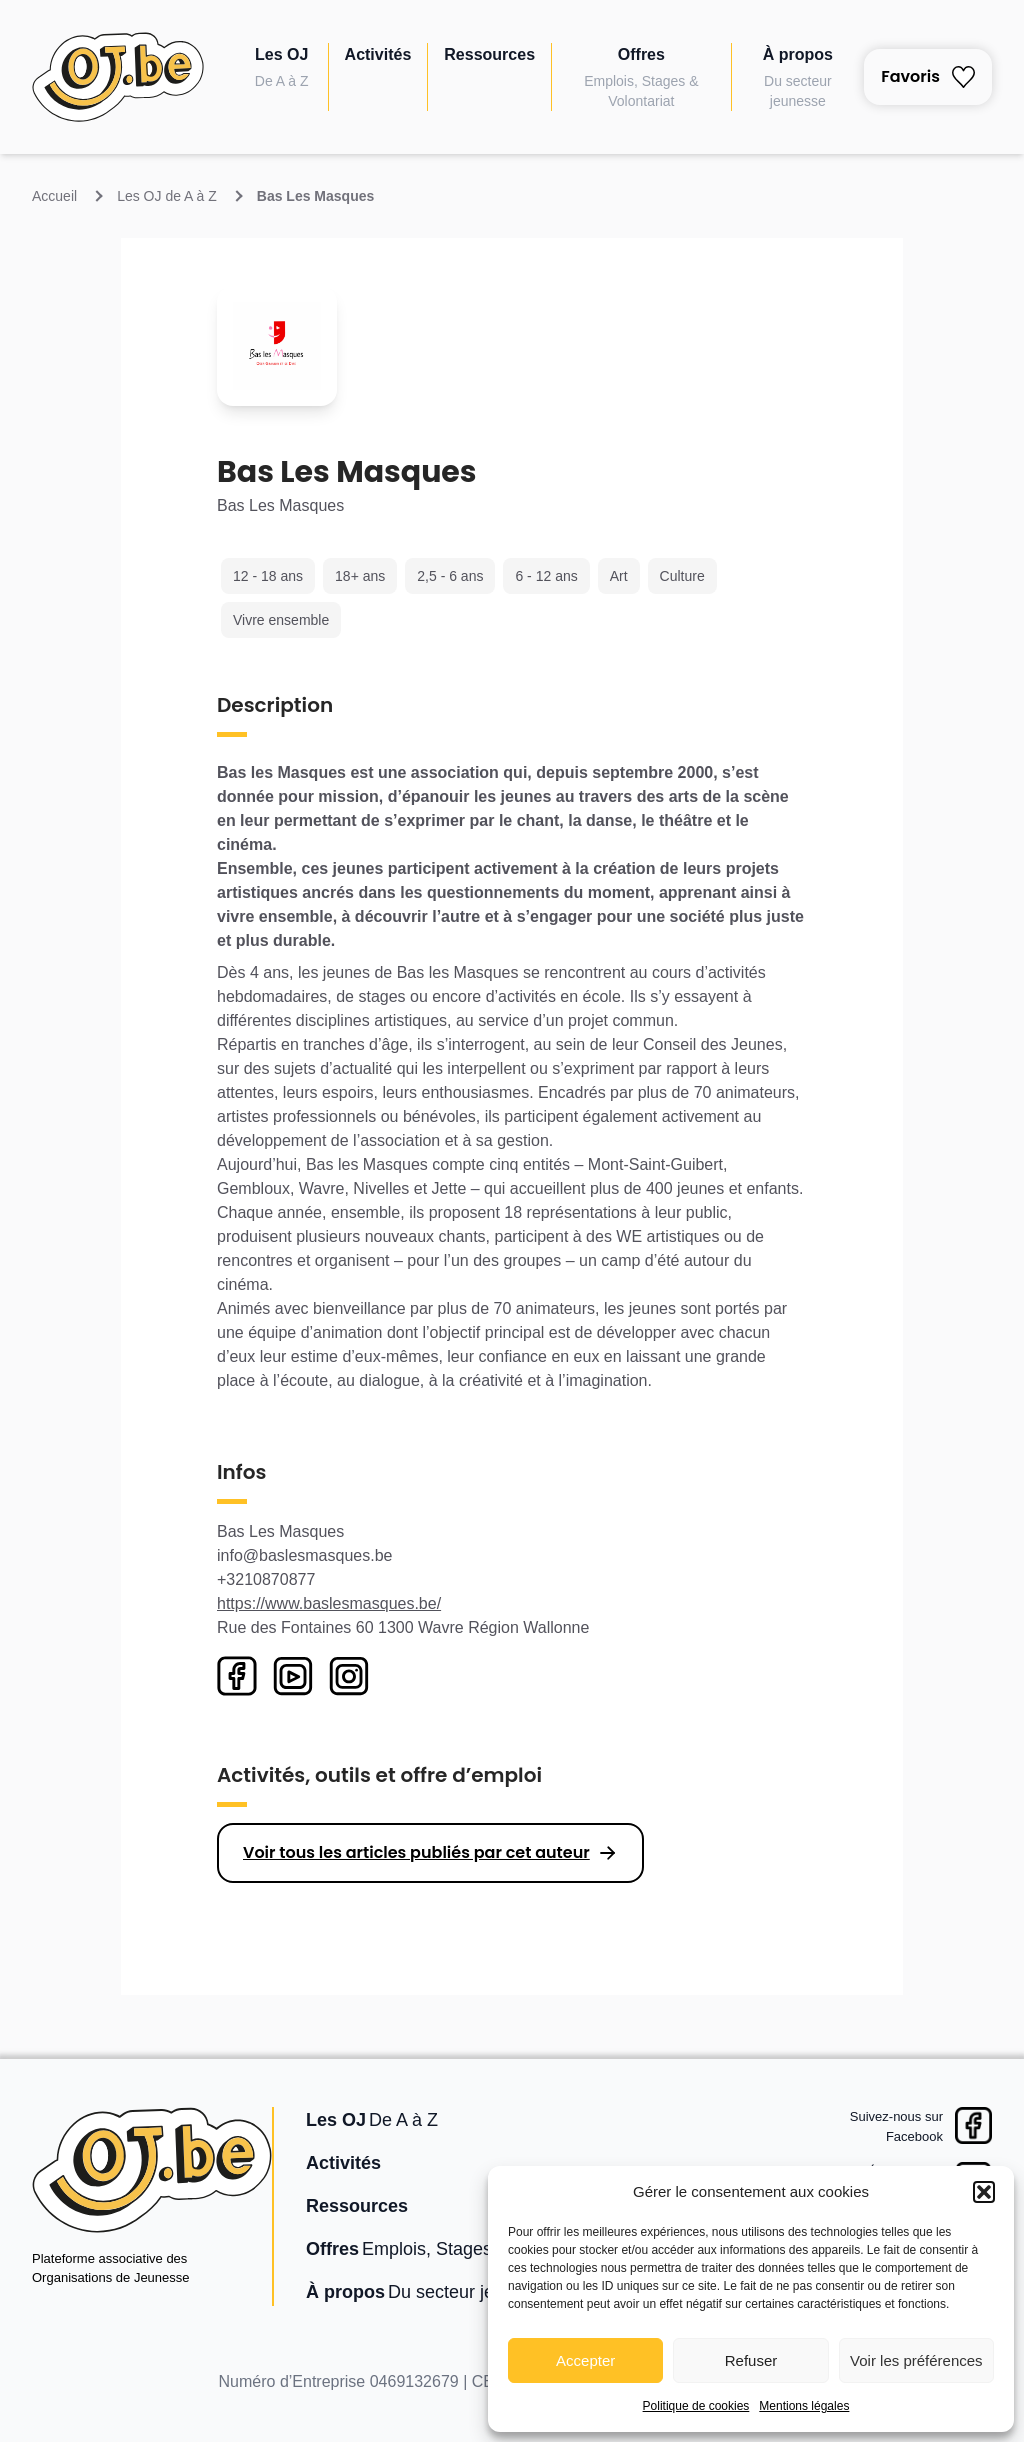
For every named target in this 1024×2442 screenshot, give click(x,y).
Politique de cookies (696, 2406)
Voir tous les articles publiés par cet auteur (416, 1852)
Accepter (585, 2360)
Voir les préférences (916, 2360)
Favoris (928, 76)
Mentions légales (804, 2406)
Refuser (751, 2360)
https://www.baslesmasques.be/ (329, 1603)
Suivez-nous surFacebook (896, 2126)
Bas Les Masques (316, 196)
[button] (984, 2192)
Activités (378, 54)
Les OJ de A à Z (167, 196)
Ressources (489, 54)
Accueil (54, 196)
